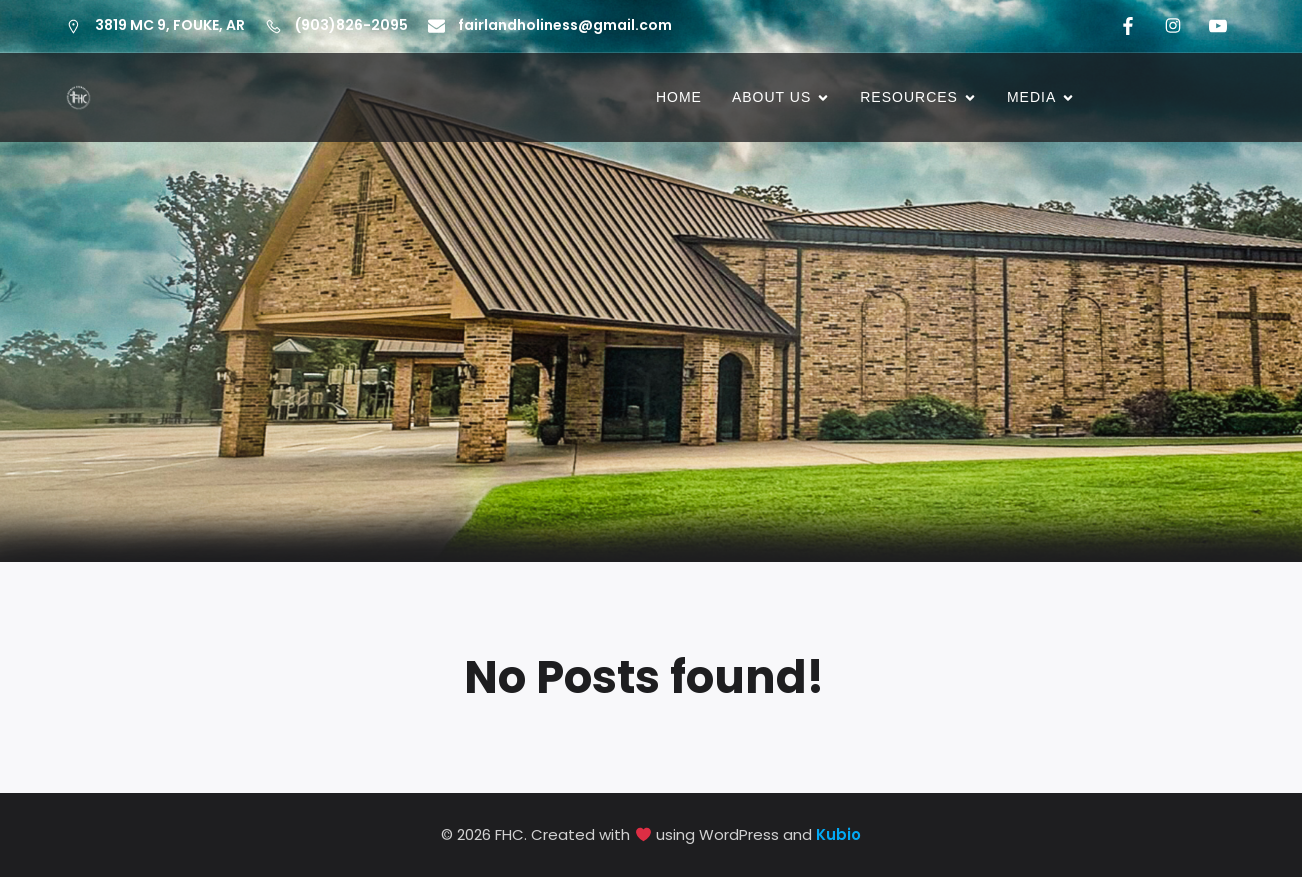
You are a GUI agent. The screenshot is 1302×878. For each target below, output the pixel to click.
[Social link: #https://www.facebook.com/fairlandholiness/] (1124, 26)
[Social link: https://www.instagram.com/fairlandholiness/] (1169, 26)
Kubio (838, 835)
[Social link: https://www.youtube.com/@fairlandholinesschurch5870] (1214, 26)
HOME (679, 98)
